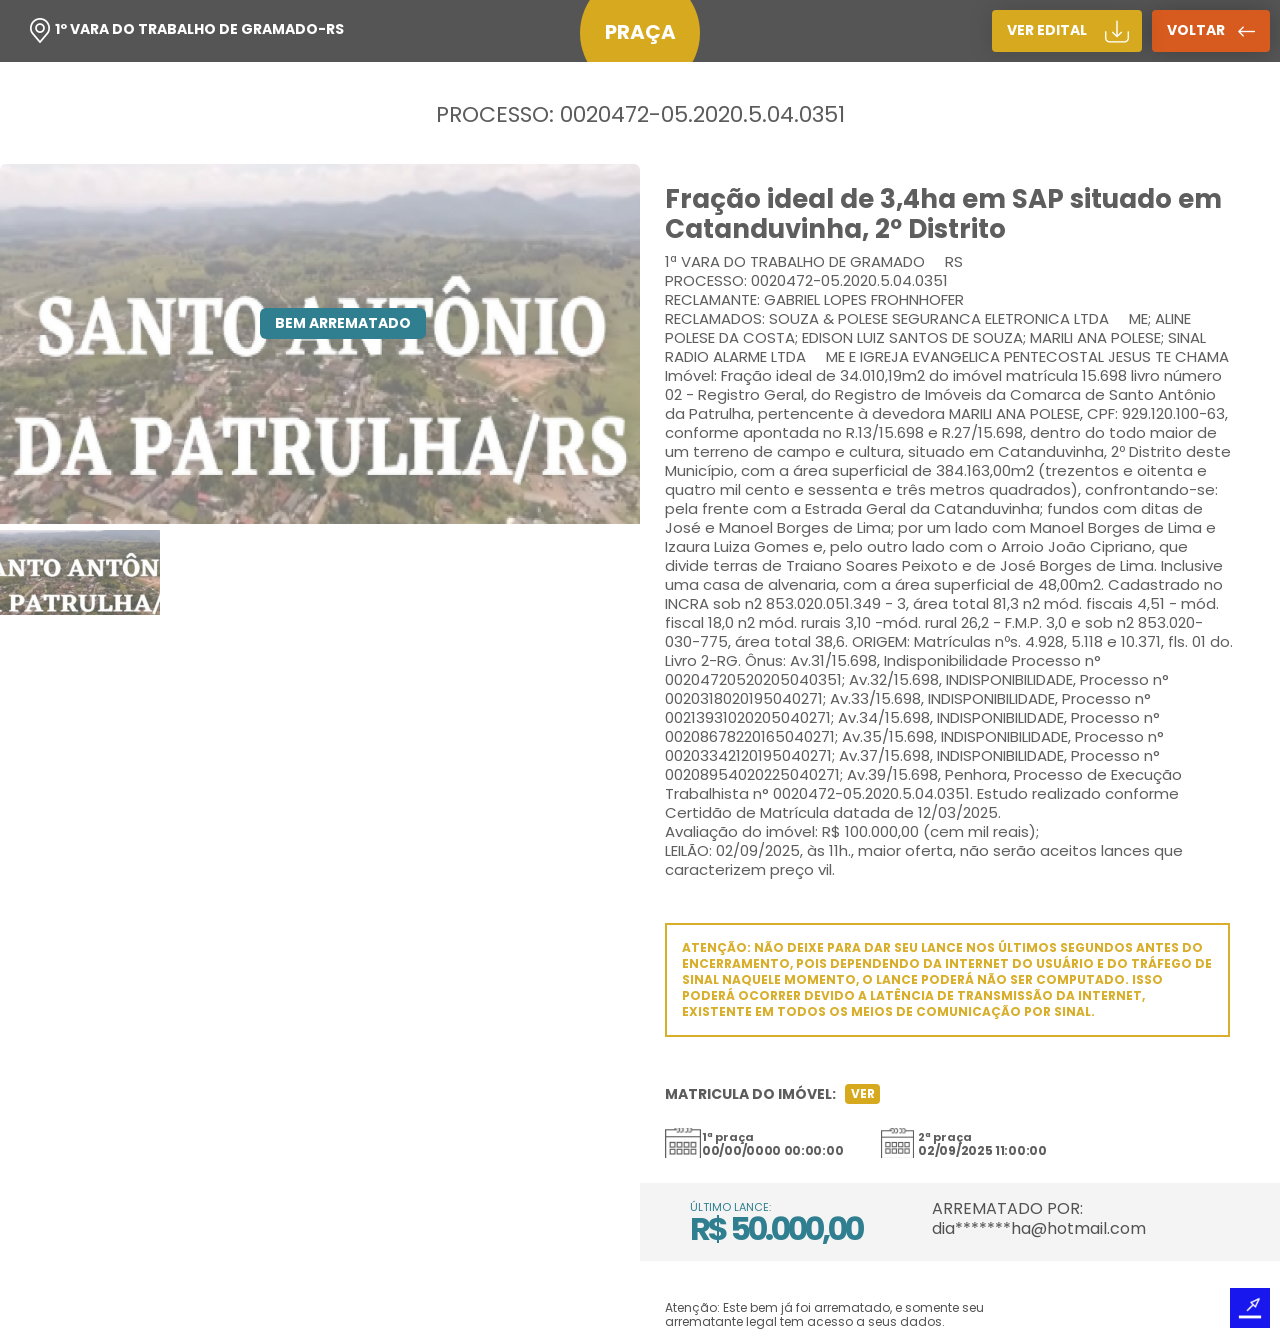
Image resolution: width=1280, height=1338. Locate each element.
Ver (863, 1093)
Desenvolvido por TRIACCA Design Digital (1250, 1308)
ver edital (1047, 30)
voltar (1196, 30)
